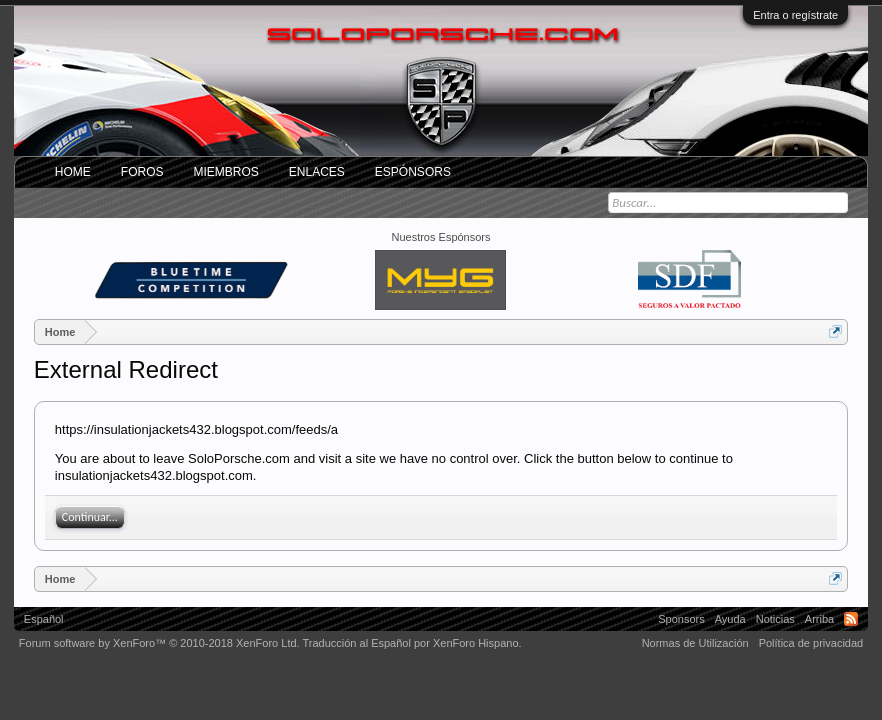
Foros (142, 172)
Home (73, 172)
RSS (851, 619)
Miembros (225, 172)
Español (44, 619)
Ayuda (730, 619)
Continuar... (90, 517)
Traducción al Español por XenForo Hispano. (411, 643)
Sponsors (681, 619)
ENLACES (317, 172)
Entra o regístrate (795, 15)
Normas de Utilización (695, 643)
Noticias (775, 619)
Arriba (819, 619)
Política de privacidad (811, 643)
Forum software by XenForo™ (159, 643)
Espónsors (413, 172)
